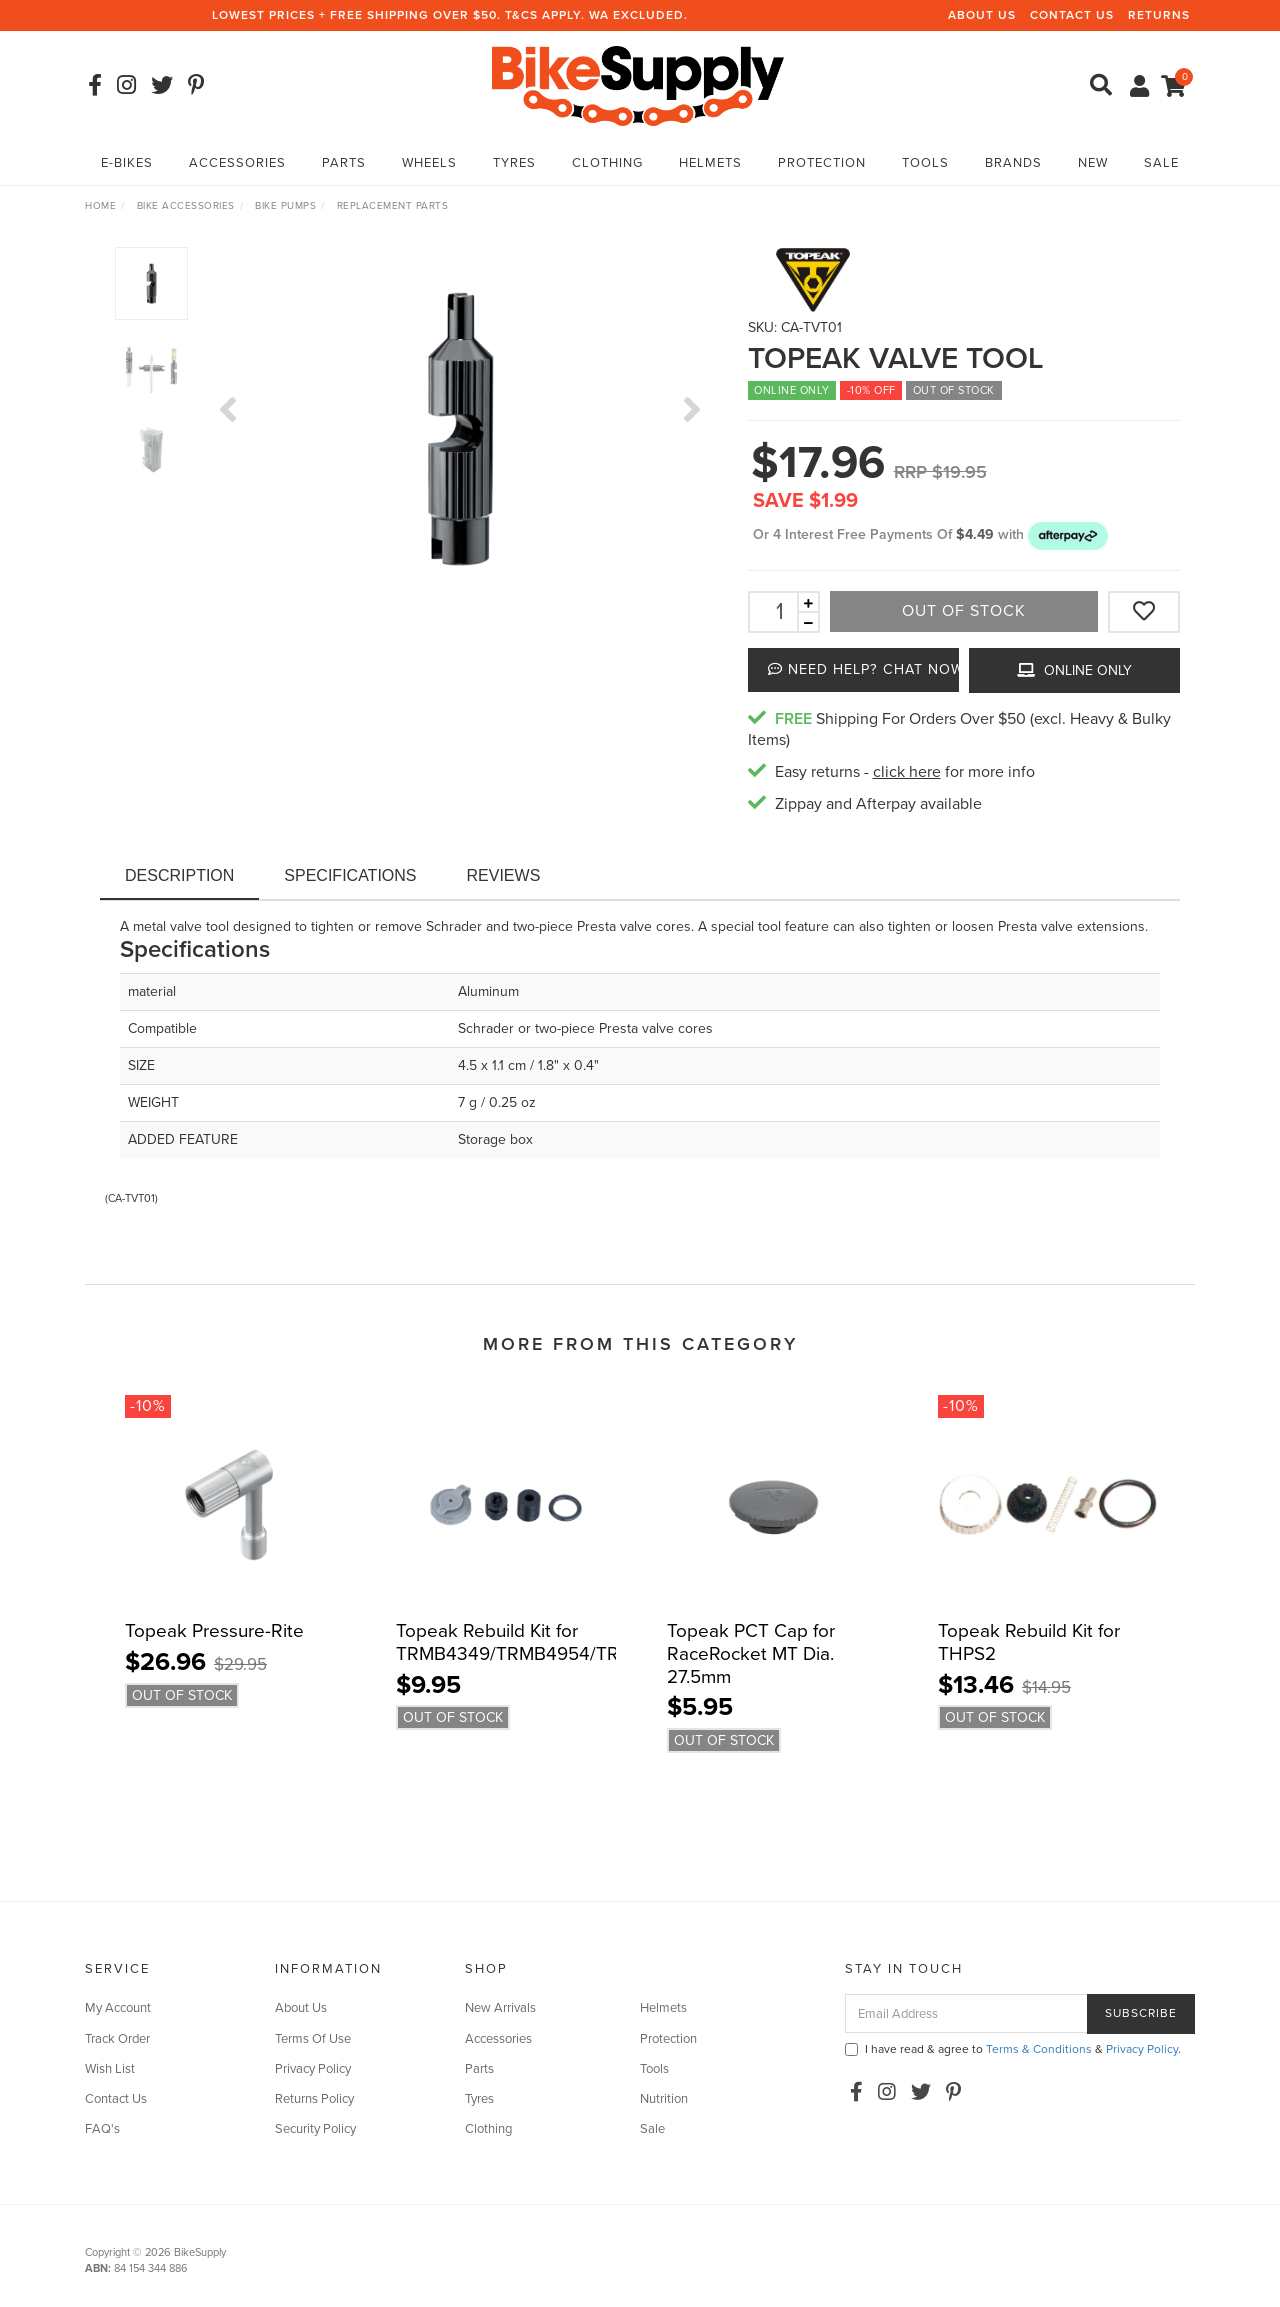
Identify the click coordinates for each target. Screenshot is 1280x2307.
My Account (118, 2008)
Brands (1013, 163)
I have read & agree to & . (1013, 2049)
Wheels (429, 163)
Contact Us (1072, 15)
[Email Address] (966, 2013)
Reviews (504, 875)
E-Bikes (127, 163)
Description (179, 875)
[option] (460, 429)
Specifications (350, 875)
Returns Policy (314, 2099)
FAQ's (102, 2129)
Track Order (117, 2039)
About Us (982, 15)
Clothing (607, 163)
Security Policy (315, 2129)
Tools (925, 163)
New (1093, 163)
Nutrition (664, 2099)
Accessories (237, 163)
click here (907, 772)
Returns (1159, 15)
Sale (1161, 163)
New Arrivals (500, 2008)
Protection (822, 163)
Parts (344, 163)
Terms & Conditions (1039, 2049)
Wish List (110, 2069)
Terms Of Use (313, 2039)
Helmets (710, 163)
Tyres (514, 163)
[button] (1068, 534)
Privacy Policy (313, 2069)
